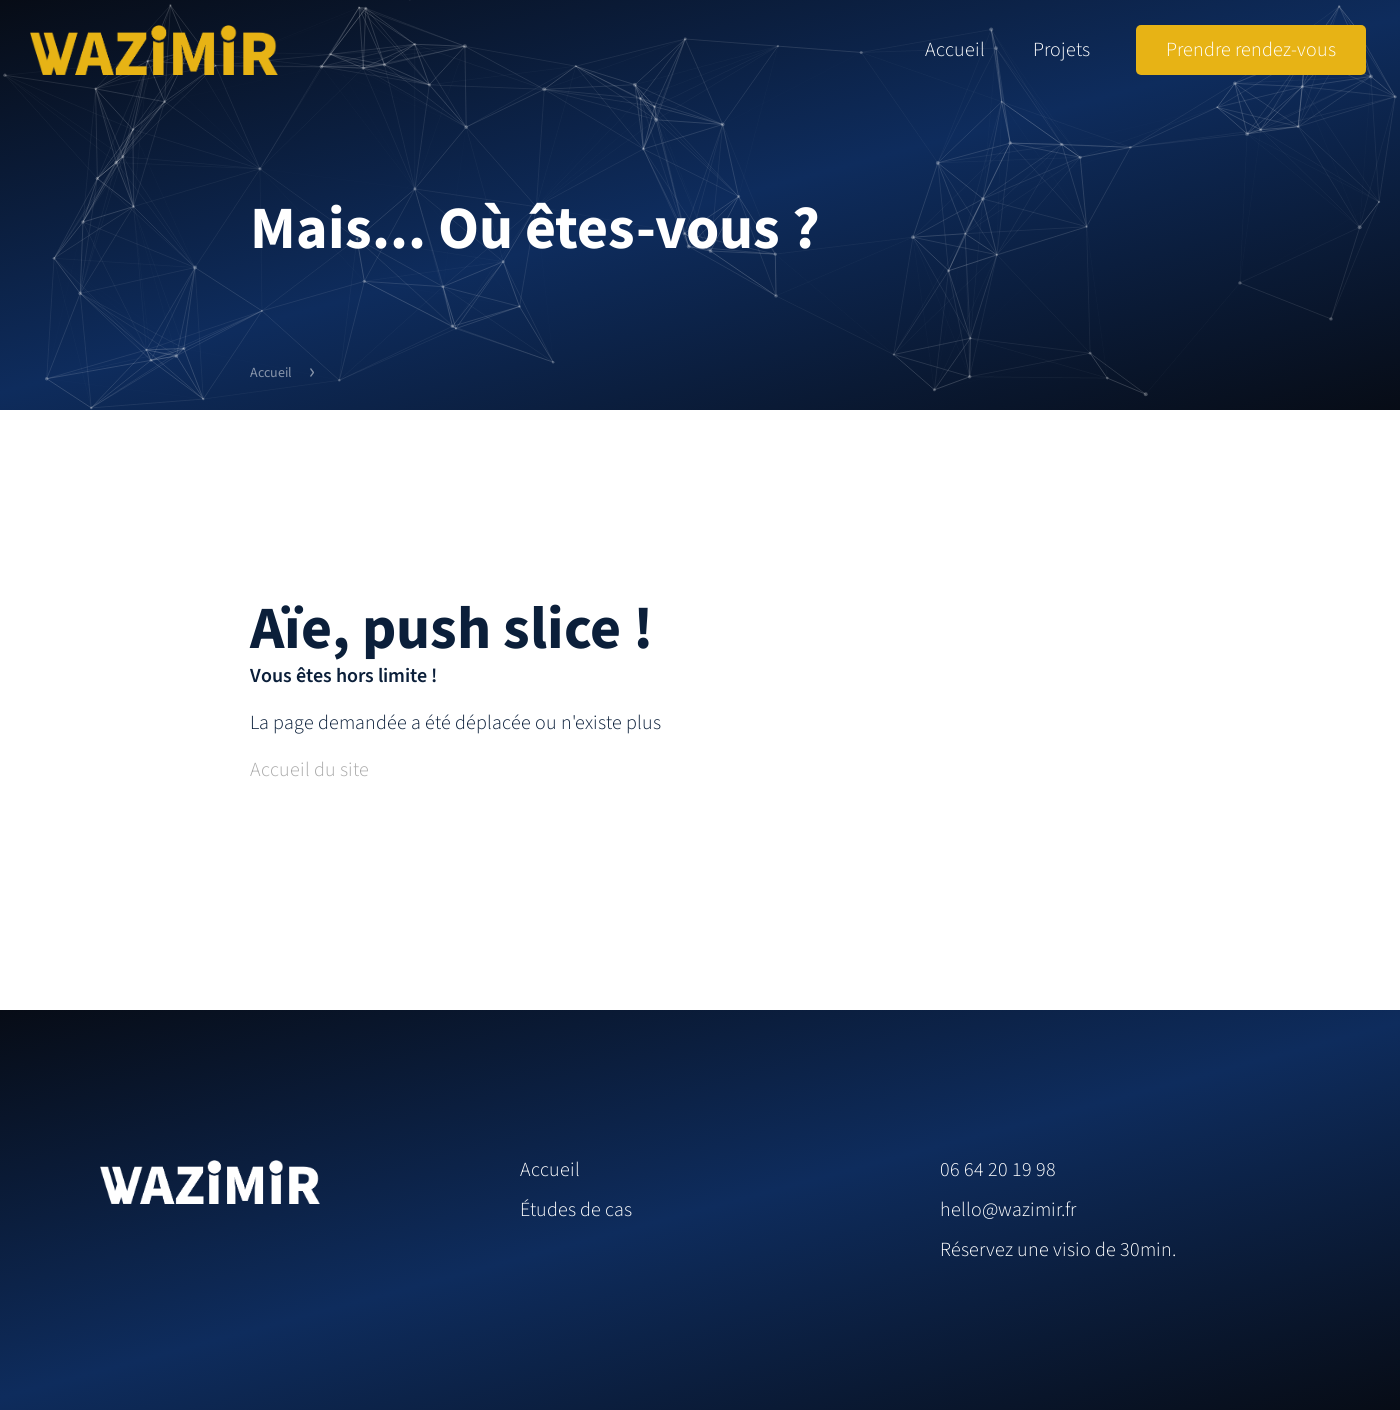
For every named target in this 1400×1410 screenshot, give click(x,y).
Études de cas (576, 1210)
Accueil (955, 50)
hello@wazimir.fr (1008, 1210)
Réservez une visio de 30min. (1058, 1250)
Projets (1061, 50)
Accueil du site (309, 770)
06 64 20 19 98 (998, 1170)
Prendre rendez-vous (1251, 50)
